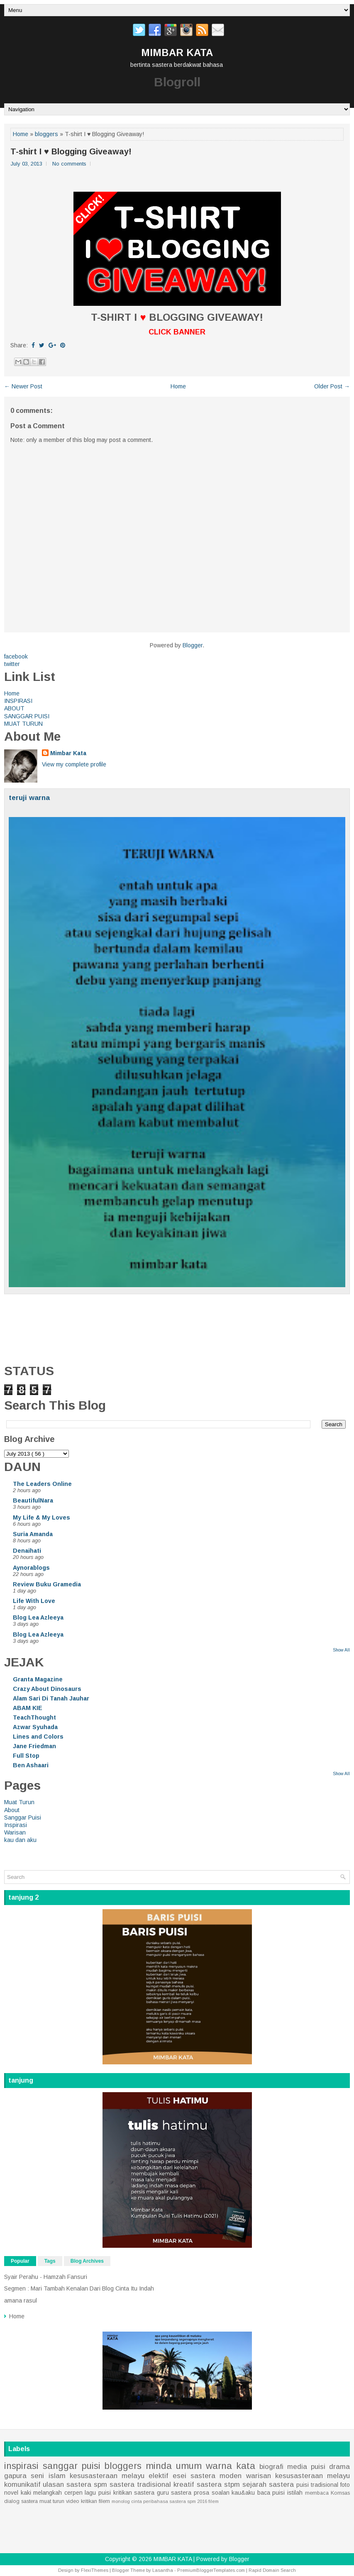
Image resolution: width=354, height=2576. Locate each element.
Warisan (15, 1832)
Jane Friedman (34, 1746)
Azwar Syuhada (35, 1727)
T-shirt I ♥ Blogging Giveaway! (71, 151)
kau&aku (243, 2492)
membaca (317, 2493)
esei (179, 2476)
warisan (258, 2476)
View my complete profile (74, 764)
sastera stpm (218, 2484)
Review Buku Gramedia (47, 1584)
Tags (50, 2261)
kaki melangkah (41, 2492)
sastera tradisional (140, 2484)
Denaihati (27, 1550)
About (12, 1810)
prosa (201, 2492)
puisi (318, 2467)
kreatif (183, 2484)
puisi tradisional (317, 2484)
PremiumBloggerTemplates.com (211, 2570)
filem (213, 2501)
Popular (20, 2261)
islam (57, 2476)
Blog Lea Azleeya (38, 1617)
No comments (69, 164)
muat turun (51, 2501)
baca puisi (271, 2492)
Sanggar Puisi (22, 1817)
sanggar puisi (71, 2466)
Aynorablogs (31, 1567)
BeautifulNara (33, 1500)
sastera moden (216, 2476)
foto (345, 2484)
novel (11, 2492)
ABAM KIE (27, 1708)
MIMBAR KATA (177, 52)
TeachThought (34, 1717)
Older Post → (332, 386)
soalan (220, 2492)
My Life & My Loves (41, 1517)
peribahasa (155, 2501)
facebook (16, 656)
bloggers (46, 134)
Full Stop (26, 1755)
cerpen (73, 2492)
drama (339, 2467)
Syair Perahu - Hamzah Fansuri (45, 2277)
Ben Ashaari (31, 1765)
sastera (181, 2492)
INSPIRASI (18, 701)
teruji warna (29, 798)
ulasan (53, 2484)
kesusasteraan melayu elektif (119, 2476)
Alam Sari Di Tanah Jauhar (51, 1698)
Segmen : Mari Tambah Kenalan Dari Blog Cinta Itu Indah (79, 2288)
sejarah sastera (268, 2484)
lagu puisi (98, 2492)
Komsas (340, 2493)
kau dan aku (20, 1840)
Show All (341, 1649)
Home (20, 134)
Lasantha (162, 2570)
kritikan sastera (134, 2492)
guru (163, 2492)
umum (189, 2466)
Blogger (193, 645)
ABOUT (14, 708)
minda (159, 2466)
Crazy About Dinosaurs (47, 1689)
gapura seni (24, 2476)
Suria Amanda (33, 1534)
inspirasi (21, 2466)
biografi (271, 2467)
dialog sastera (21, 2501)
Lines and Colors (38, 1736)
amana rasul (20, 2300)
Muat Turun (19, 1802)
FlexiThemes (94, 2570)
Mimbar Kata (68, 753)
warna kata (230, 2466)
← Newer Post (23, 386)
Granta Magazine (38, 1679)
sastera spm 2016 (188, 2501)
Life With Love (34, 1601)
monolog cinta (127, 2501)
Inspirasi (15, 1825)
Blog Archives (87, 2261)
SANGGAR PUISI (26, 716)
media (297, 2467)
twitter (12, 664)
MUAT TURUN (23, 723)
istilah (295, 2492)
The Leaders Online (42, 1484)
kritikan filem (95, 2501)
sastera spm (86, 2484)
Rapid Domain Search (272, 2570)
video (72, 2501)
